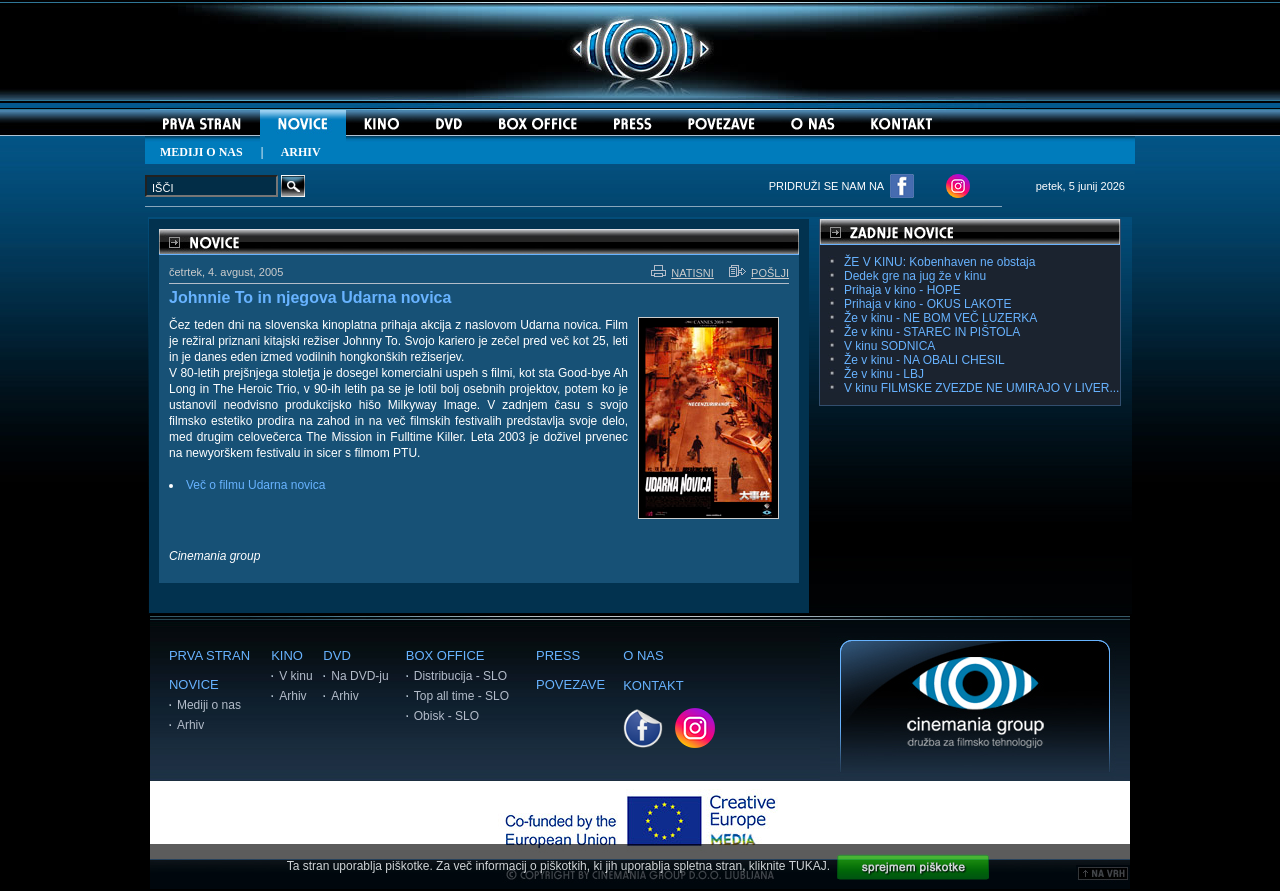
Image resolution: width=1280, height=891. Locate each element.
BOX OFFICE (445, 655)
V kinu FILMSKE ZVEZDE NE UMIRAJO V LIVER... (981, 388)
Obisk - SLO (446, 716)
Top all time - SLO (461, 696)
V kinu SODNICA (889, 346)
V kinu (295, 676)
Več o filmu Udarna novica (255, 485)
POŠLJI (759, 273)
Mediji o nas (209, 705)
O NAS (643, 655)
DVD (336, 655)
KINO (287, 655)
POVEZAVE (570, 684)
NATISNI (682, 273)
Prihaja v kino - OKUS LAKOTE (927, 304)
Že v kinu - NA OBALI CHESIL (924, 360)
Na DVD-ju (359, 676)
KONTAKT (653, 685)
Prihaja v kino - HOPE (902, 290)
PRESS (558, 655)
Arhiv (190, 725)
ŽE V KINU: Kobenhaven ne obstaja (939, 262)
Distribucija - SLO (460, 676)
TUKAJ (808, 866)
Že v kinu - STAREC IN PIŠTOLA (932, 332)
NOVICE (194, 684)
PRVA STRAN (209, 655)
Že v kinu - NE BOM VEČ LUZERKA (940, 318)
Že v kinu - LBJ (884, 374)
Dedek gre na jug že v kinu (915, 276)
